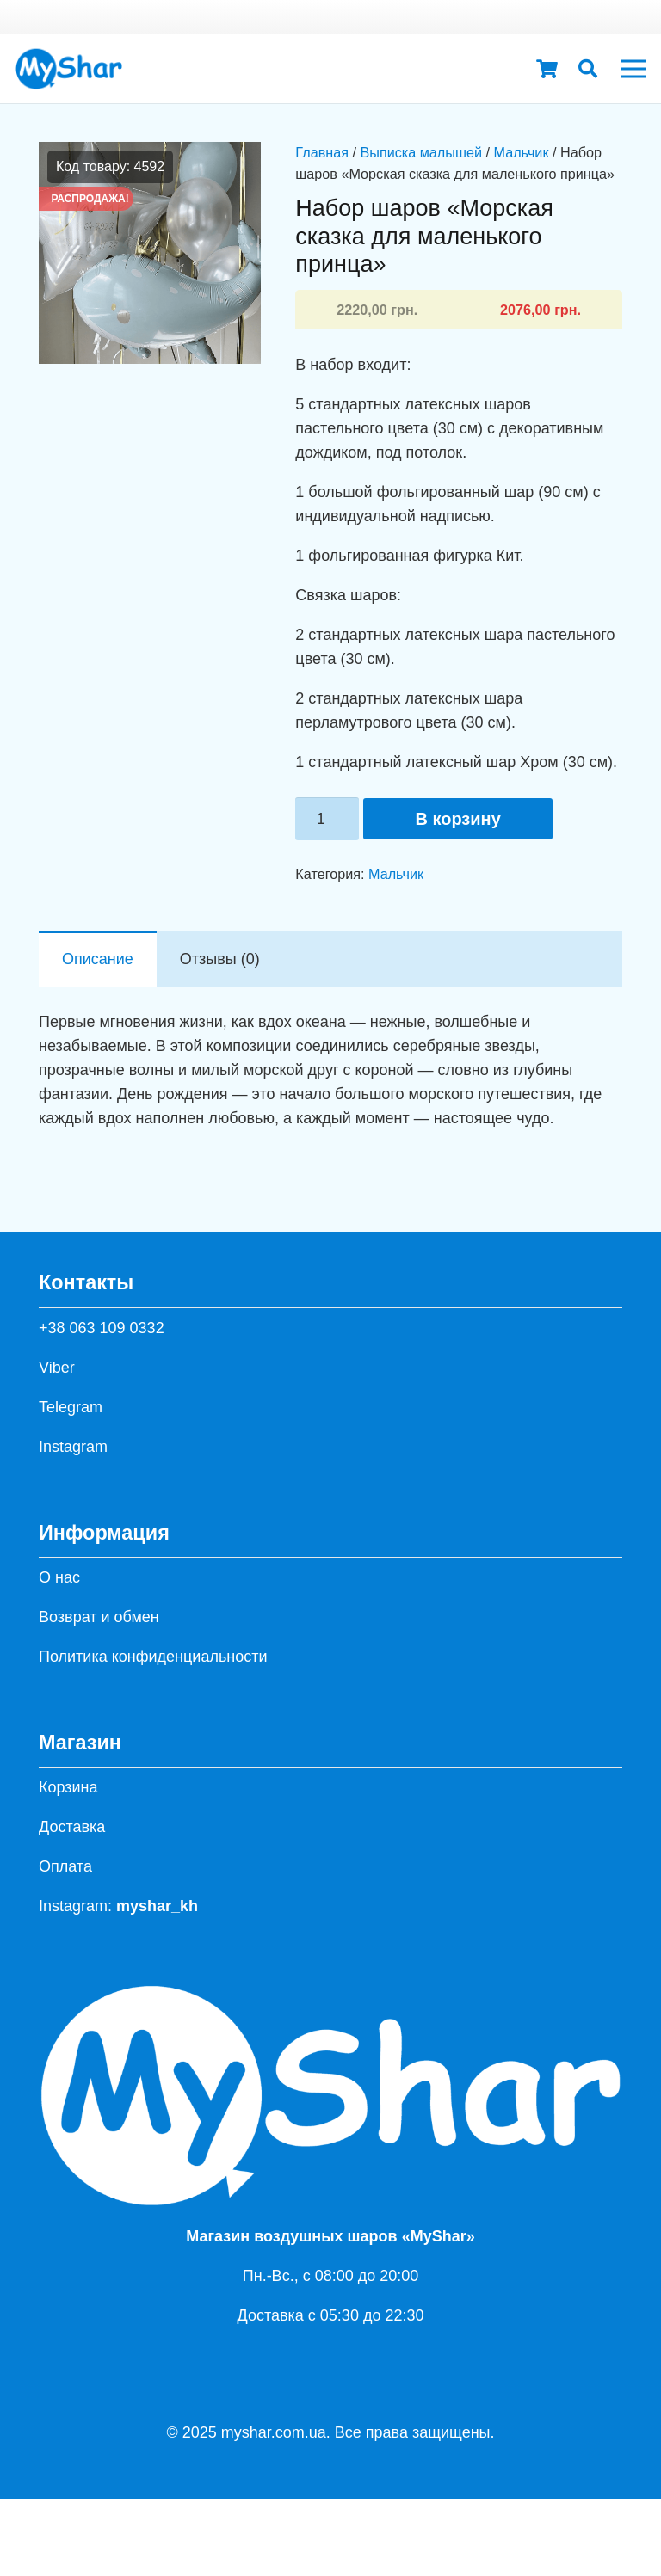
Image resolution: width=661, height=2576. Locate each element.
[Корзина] (546, 68)
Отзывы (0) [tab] (220, 959)
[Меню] (633, 68)
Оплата (65, 1866)
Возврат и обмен (99, 1617)
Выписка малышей (421, 152)
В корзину (457, 818)
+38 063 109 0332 (101, 1328)
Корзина (68, 1787)
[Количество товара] (327, 818)
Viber (57, 1367)
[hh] (68, 69)
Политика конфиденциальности (153, 1656)
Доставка (72, 1826)
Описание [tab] (97, 959)
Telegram (70, 1407)
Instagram (73, 1446)
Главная (322, 152)
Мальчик (520, 152)
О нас (59, 1577)
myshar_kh (157, 1906)
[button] (587, 68)
